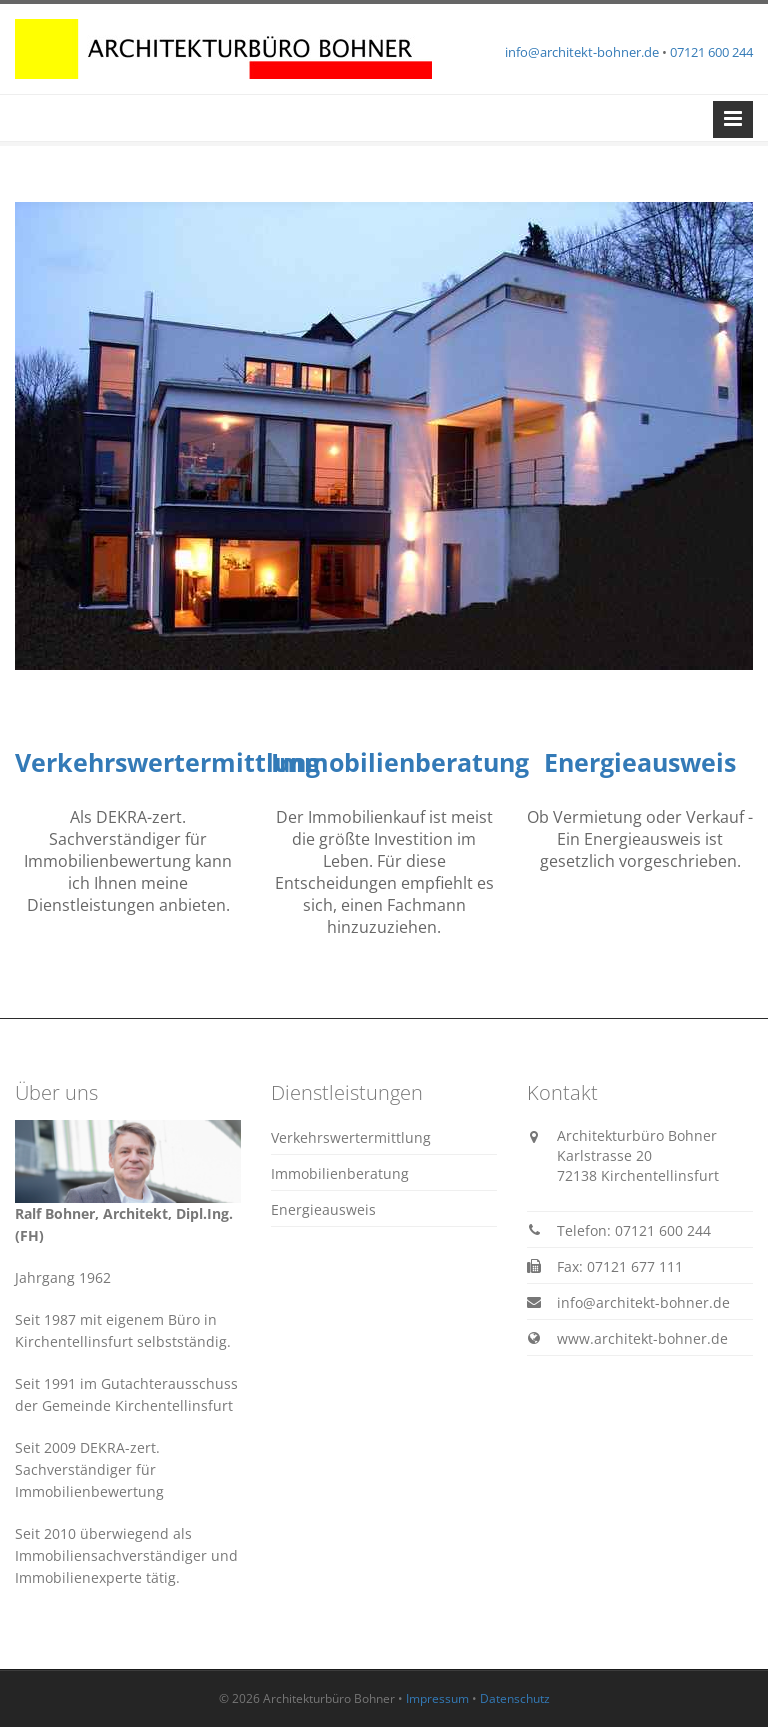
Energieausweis (640, 762)
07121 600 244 (711, 52)
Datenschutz (515, 1698)
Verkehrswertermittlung (167, 762)
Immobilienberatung (400, 762)
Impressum (437, 1698)
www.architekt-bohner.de (642, 1338)
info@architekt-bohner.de (582, 52)
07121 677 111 (635, 1266)
